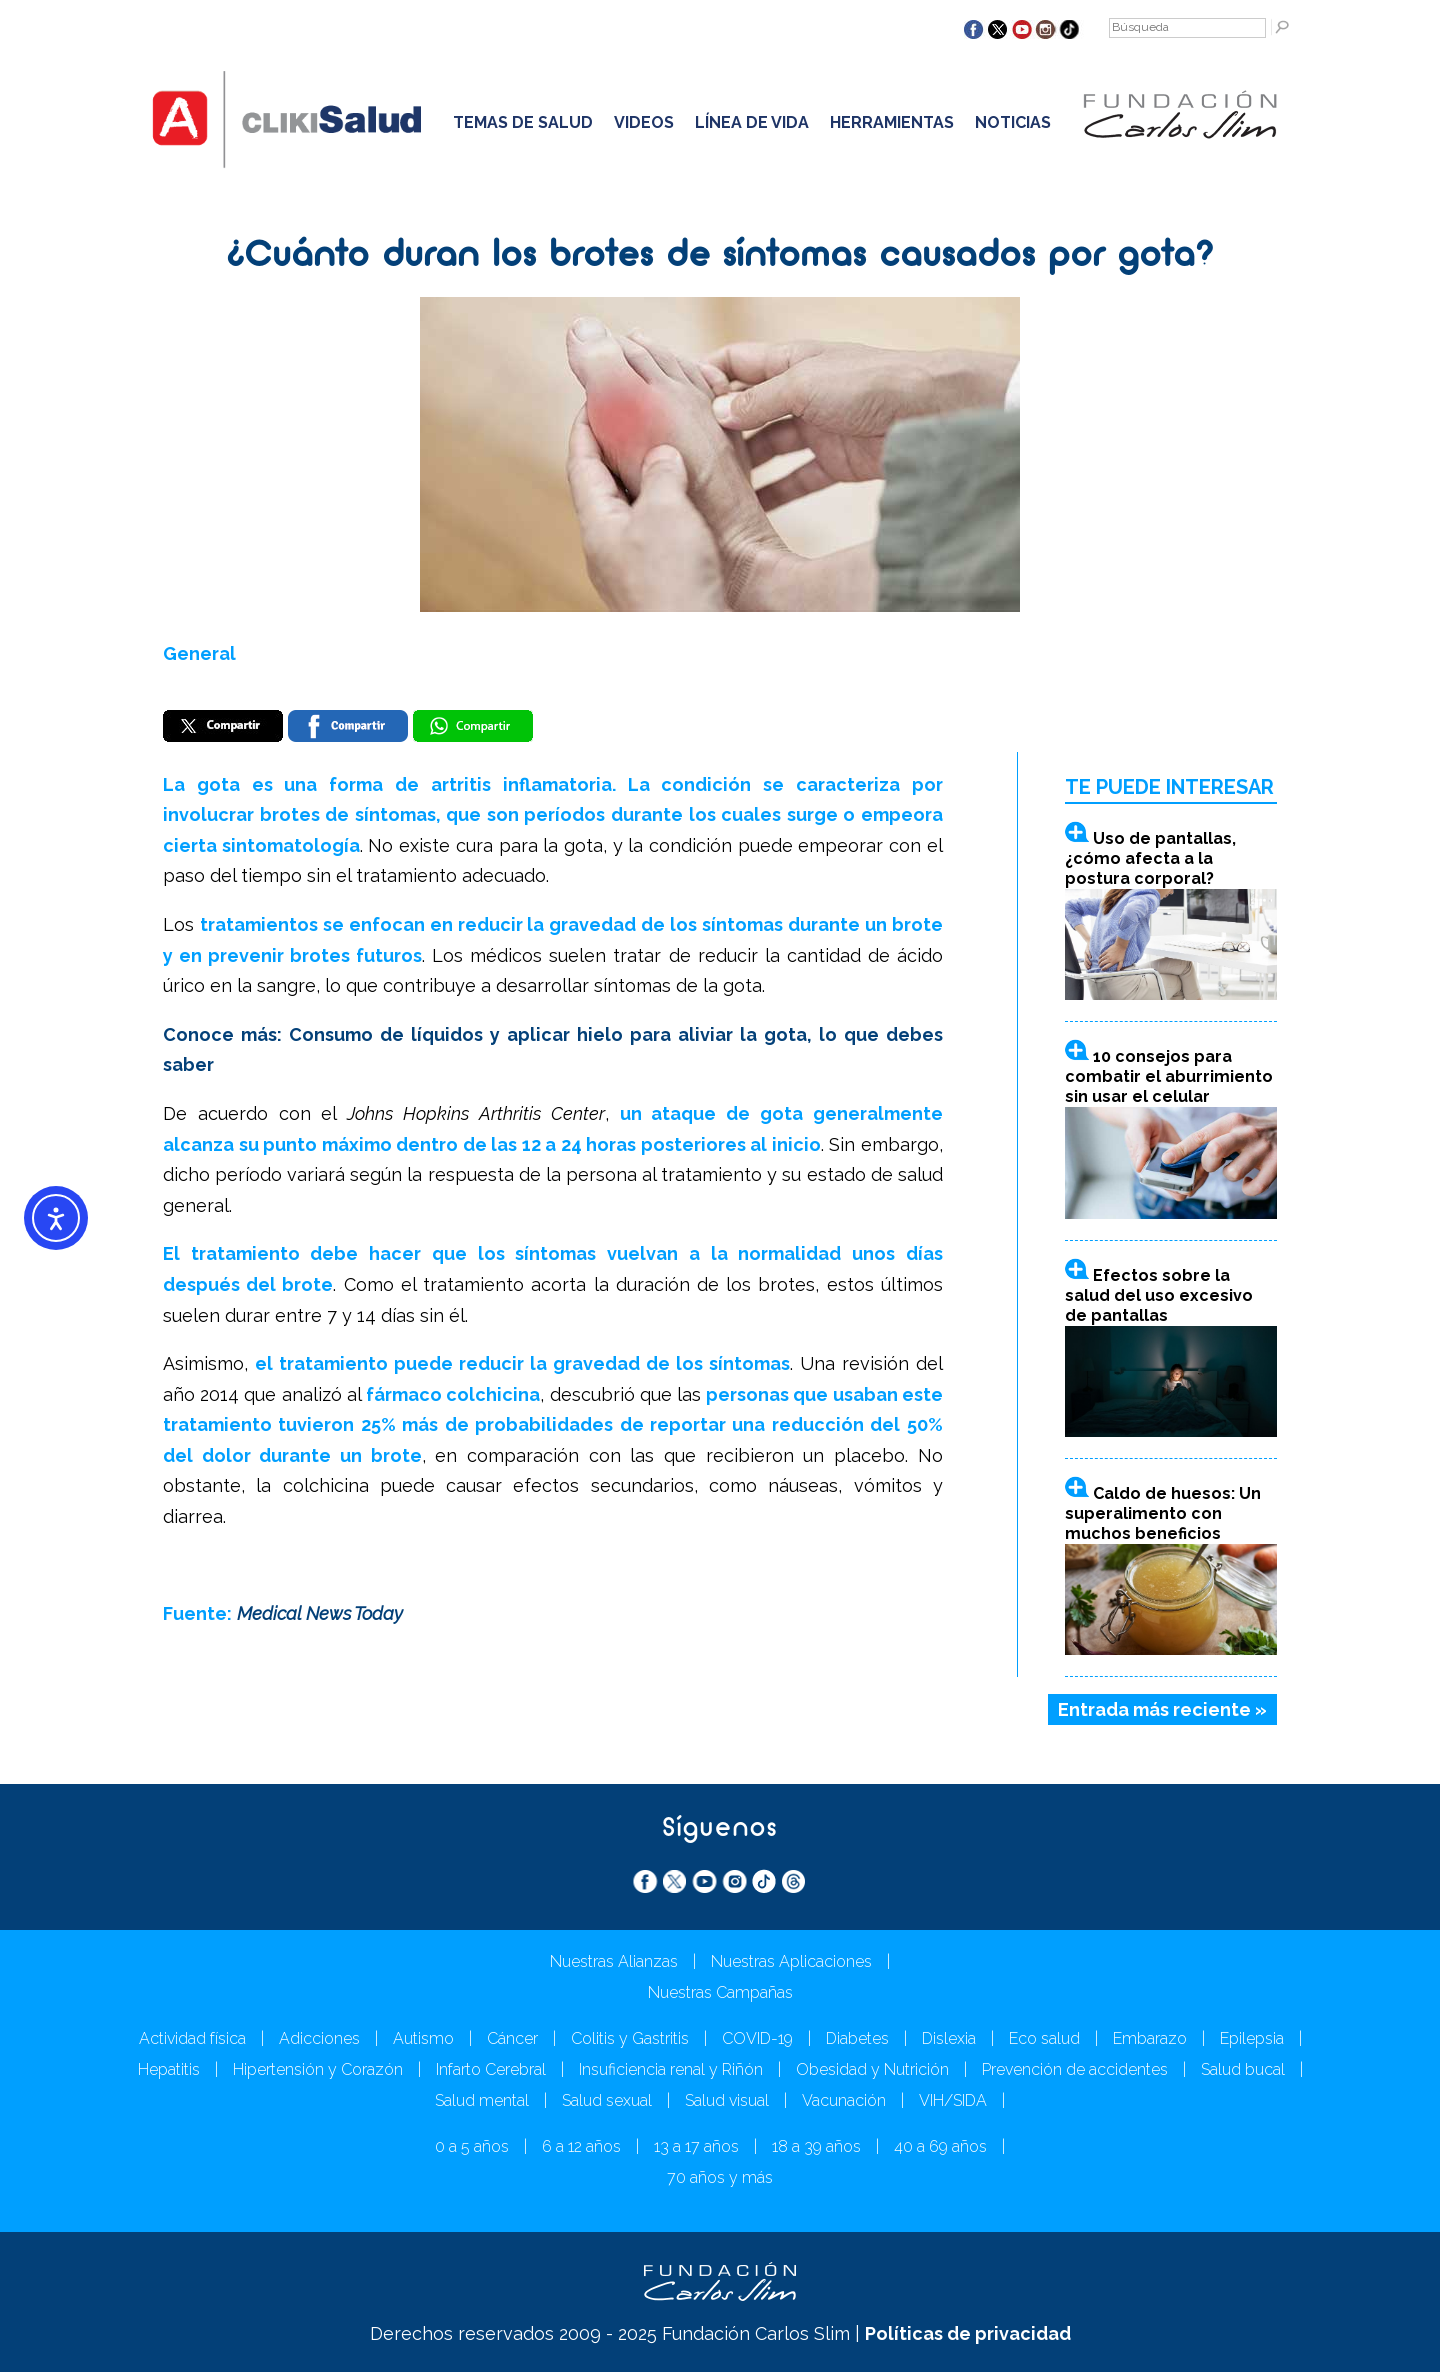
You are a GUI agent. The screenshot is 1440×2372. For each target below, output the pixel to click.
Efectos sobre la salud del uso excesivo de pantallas (1159, 1295)
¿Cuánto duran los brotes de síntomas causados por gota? (720, 257)
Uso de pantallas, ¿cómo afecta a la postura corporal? (1150, 858)
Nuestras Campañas (720, 1992)
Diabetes (857, 2038)
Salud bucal (1243, 2069)
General (199, 653)
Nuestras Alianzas (614, 1961)
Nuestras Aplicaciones (791, 1961)
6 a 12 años (581, 2146)
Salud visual (727, 2100)
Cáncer (512, 2038)
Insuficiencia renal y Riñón (671, 2069)
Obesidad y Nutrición (872, 2069)
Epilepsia (1252, 2038)
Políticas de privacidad (968, 2333)
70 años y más (720, 2177)
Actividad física (192, 2038)
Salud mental (482, 2100)
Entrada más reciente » (1162, 1709)
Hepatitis (169, 2069)
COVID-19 (757, 2038)
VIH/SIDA (953, 2100)
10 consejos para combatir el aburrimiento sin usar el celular (1169, 1076)
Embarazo (1150, 2038)
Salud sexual (607, 2100)
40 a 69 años (940, 2146)
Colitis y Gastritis (630, 2038)
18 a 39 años (816, 2146)
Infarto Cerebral (491, 2069)
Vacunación (844, 2100)
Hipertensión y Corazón (318, 2069)
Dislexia (949, 2038)
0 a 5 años (472, 2146)
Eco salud (1044, 2038)
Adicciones (319, 2038)
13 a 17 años (696, 2146)
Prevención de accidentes (1075, 2069)
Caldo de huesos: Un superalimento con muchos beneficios (1163, 1513)
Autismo (423, 2038)
